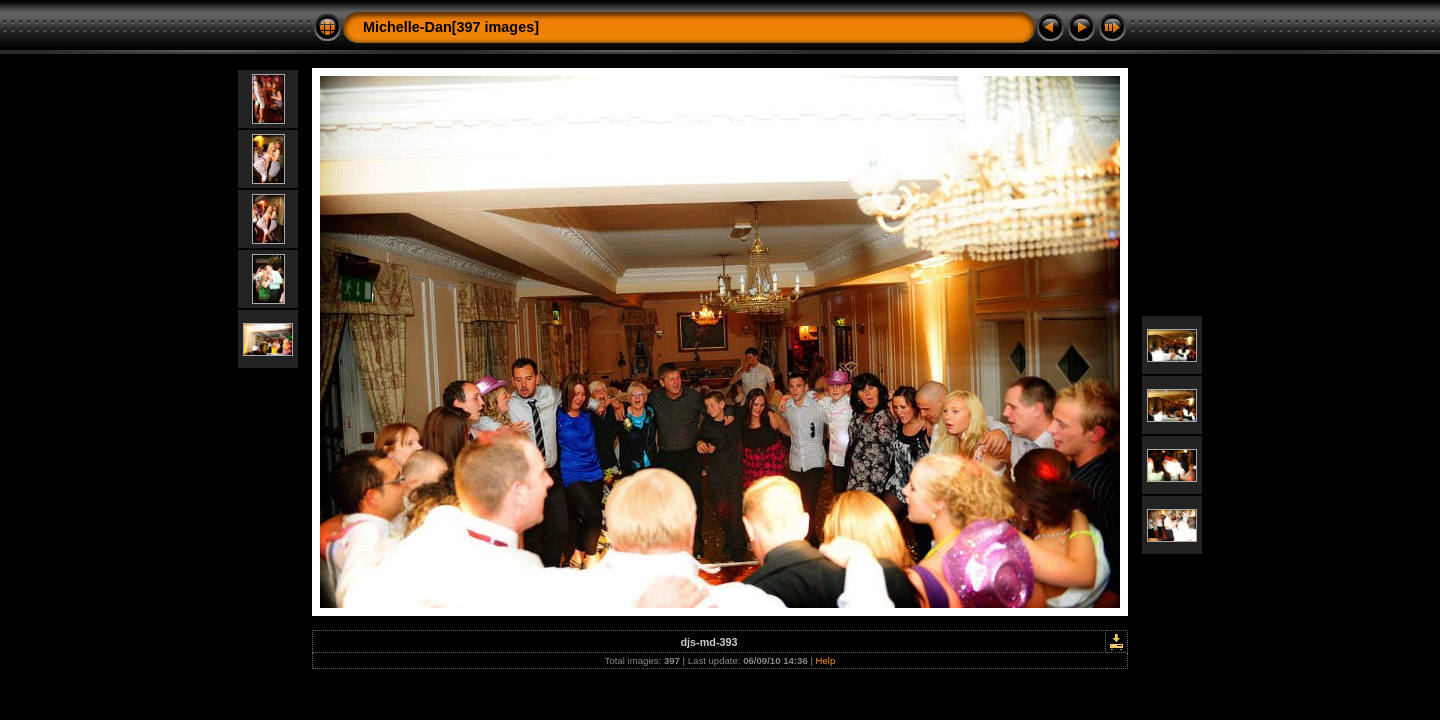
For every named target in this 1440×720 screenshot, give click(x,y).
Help (826, 660)
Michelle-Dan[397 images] (451, 27)
